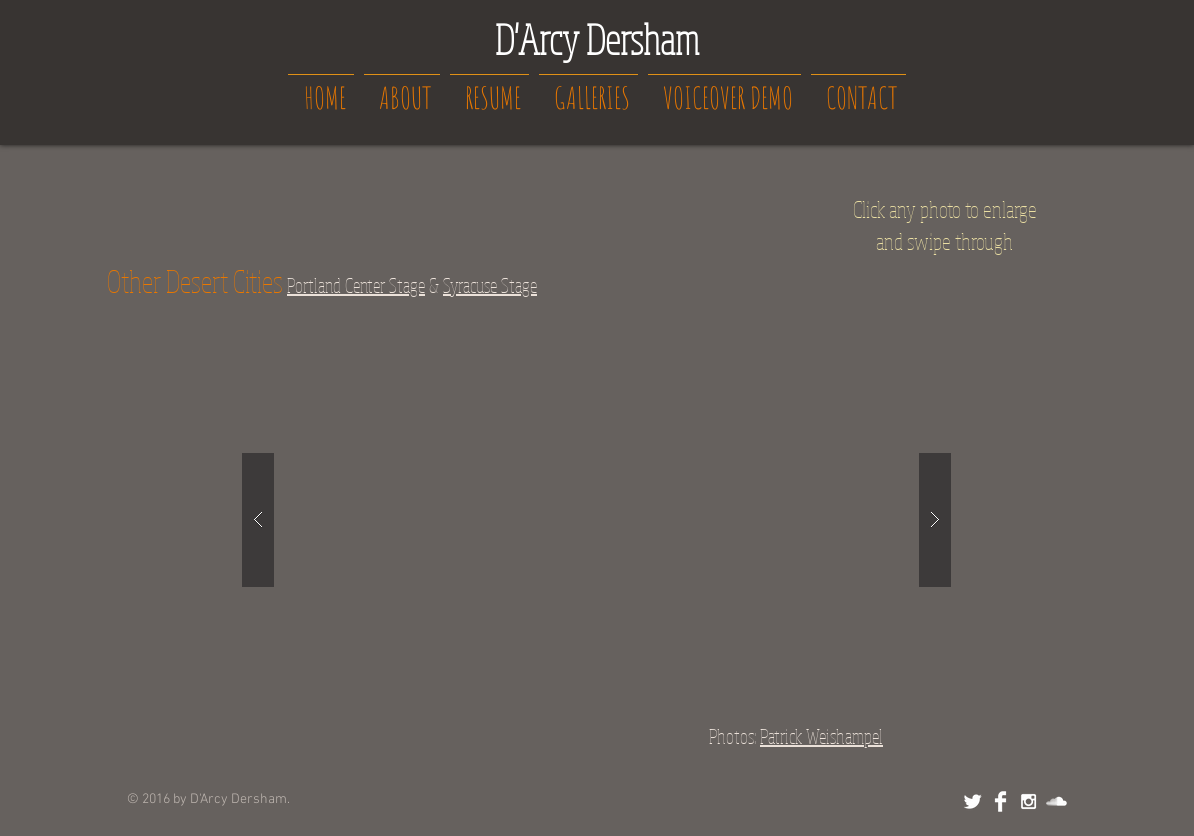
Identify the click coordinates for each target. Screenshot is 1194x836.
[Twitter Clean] (972, 801)
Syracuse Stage (490, 285)
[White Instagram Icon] (1028, 801)
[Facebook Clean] (1000, 801)
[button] (596, 519)
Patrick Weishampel (821, 736)
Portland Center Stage (356, 285)
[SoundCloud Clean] (1056, 801)
